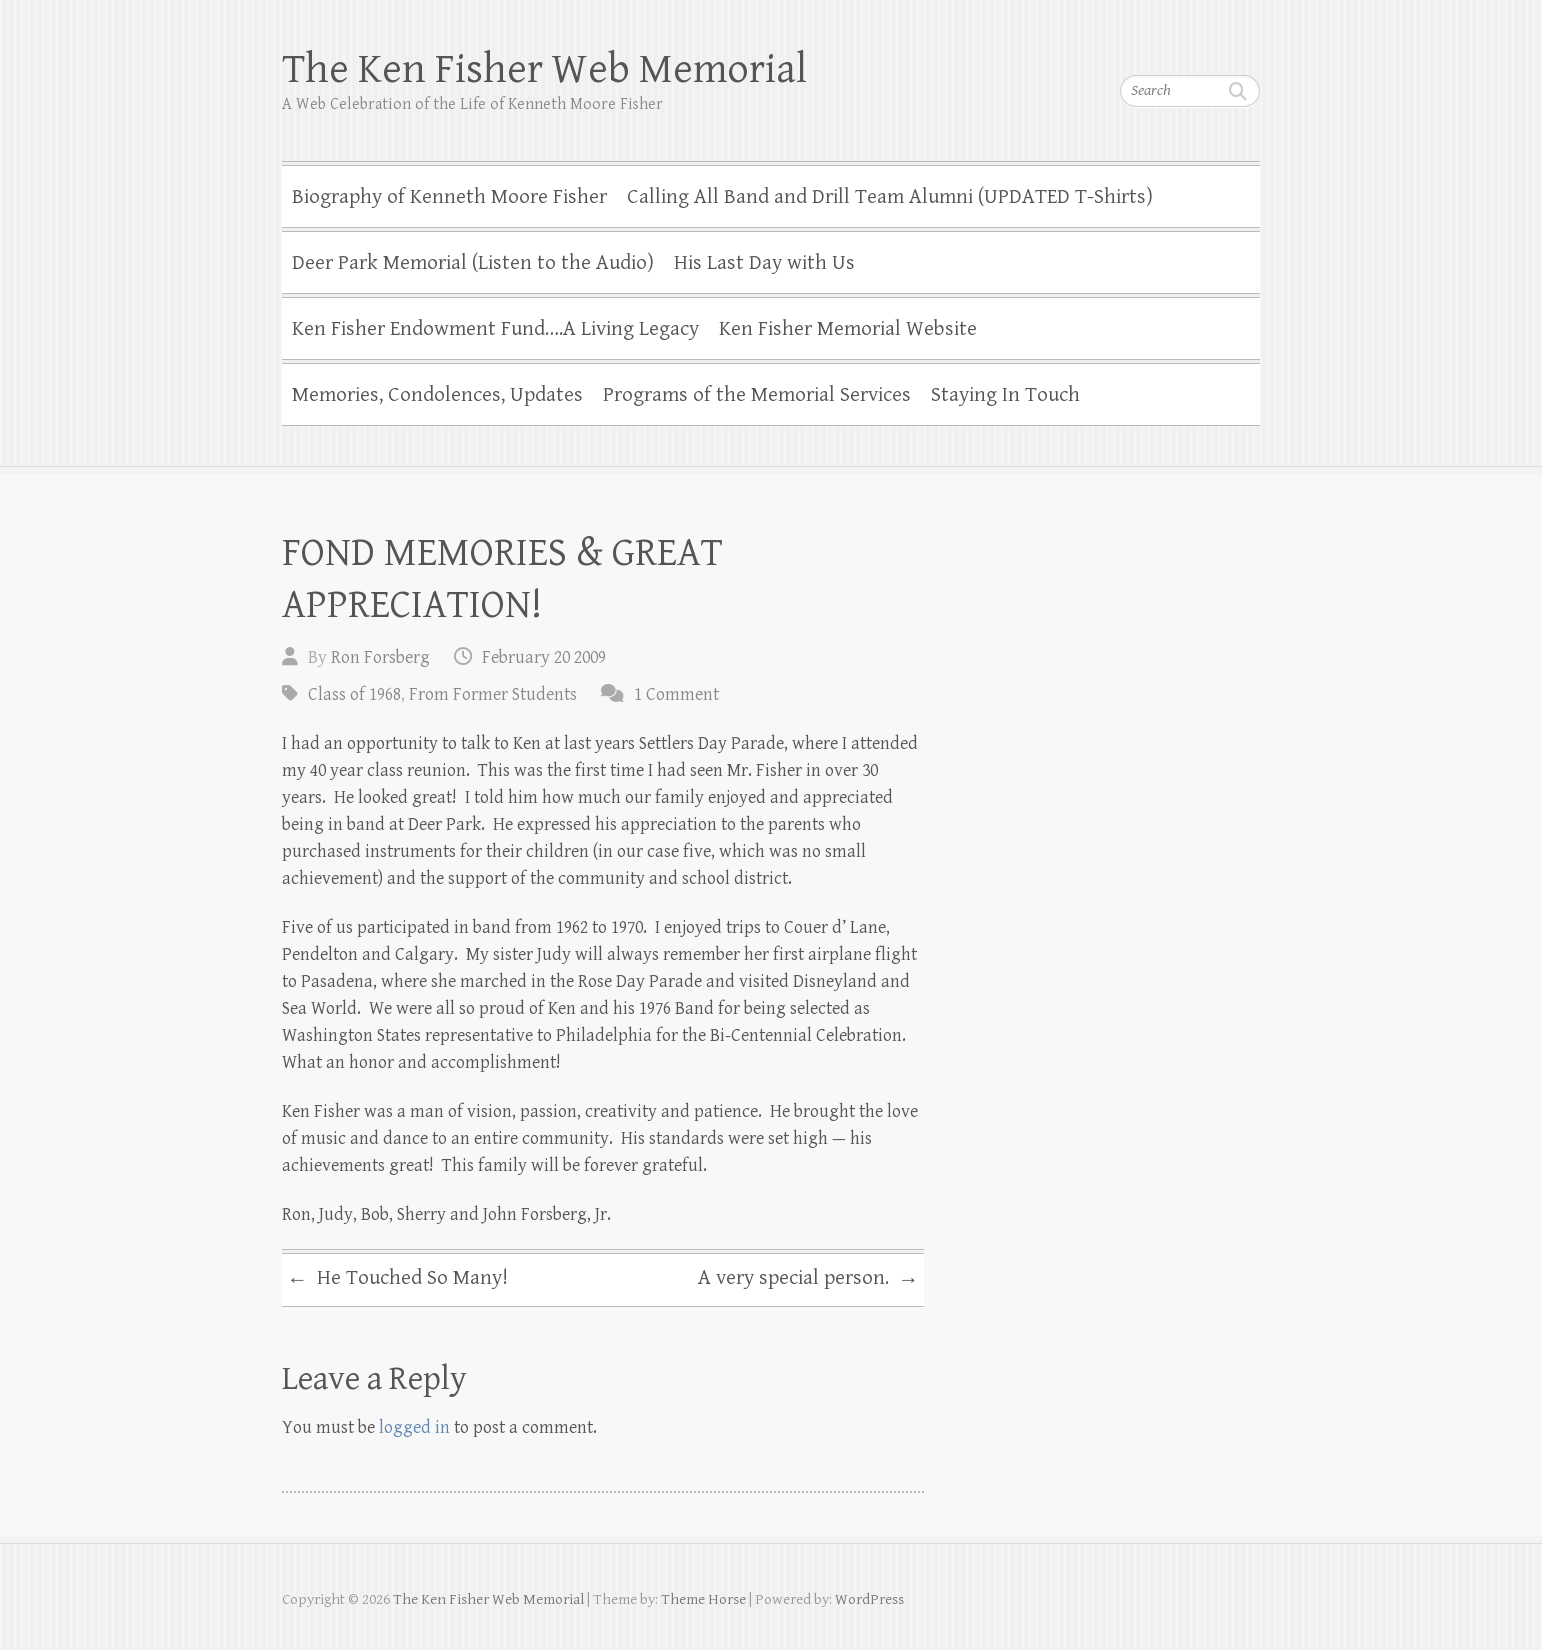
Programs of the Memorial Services (757, 395)
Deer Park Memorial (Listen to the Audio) (473, 263)
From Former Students (493, 694)
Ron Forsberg (380, 657)
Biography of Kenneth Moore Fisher (449, 197)
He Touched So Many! (397, 1281)
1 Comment (676, 694)
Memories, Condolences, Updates (437, 395)
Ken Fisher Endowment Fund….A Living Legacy (495, 329)
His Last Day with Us (764, 263)
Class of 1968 (354, 694)
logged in (414, 1427)
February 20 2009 (544, 657)
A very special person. (808, 1281)
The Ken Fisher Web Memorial (544, 69)
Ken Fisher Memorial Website (848, 329)
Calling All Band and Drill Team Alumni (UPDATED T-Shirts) (890, 197)
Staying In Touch (1005, 395)
